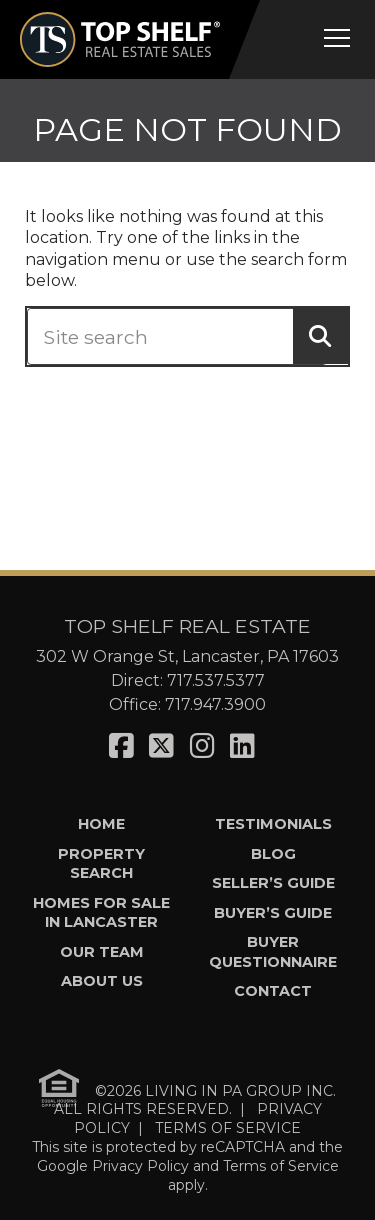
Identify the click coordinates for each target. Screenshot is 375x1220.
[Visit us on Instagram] (202, 746)
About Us (102, 981)
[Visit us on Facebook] (121, 746)
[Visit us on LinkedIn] (242, 746)
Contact (273, 991)
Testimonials (273, 824)
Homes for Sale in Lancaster (101, 912)
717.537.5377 (216, 680)
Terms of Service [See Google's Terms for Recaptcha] (281, 1166)
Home (101, 824)
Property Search (101, 863)
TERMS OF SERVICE (228, 1128)
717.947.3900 (215, 704)
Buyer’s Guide (273, 913)
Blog (273, 854)
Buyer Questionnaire (273, 951)
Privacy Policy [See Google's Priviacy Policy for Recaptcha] (140, 1166)
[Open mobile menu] (337, 38)
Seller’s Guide (273, 883)
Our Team (102, 952)
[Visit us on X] (161, 746)
